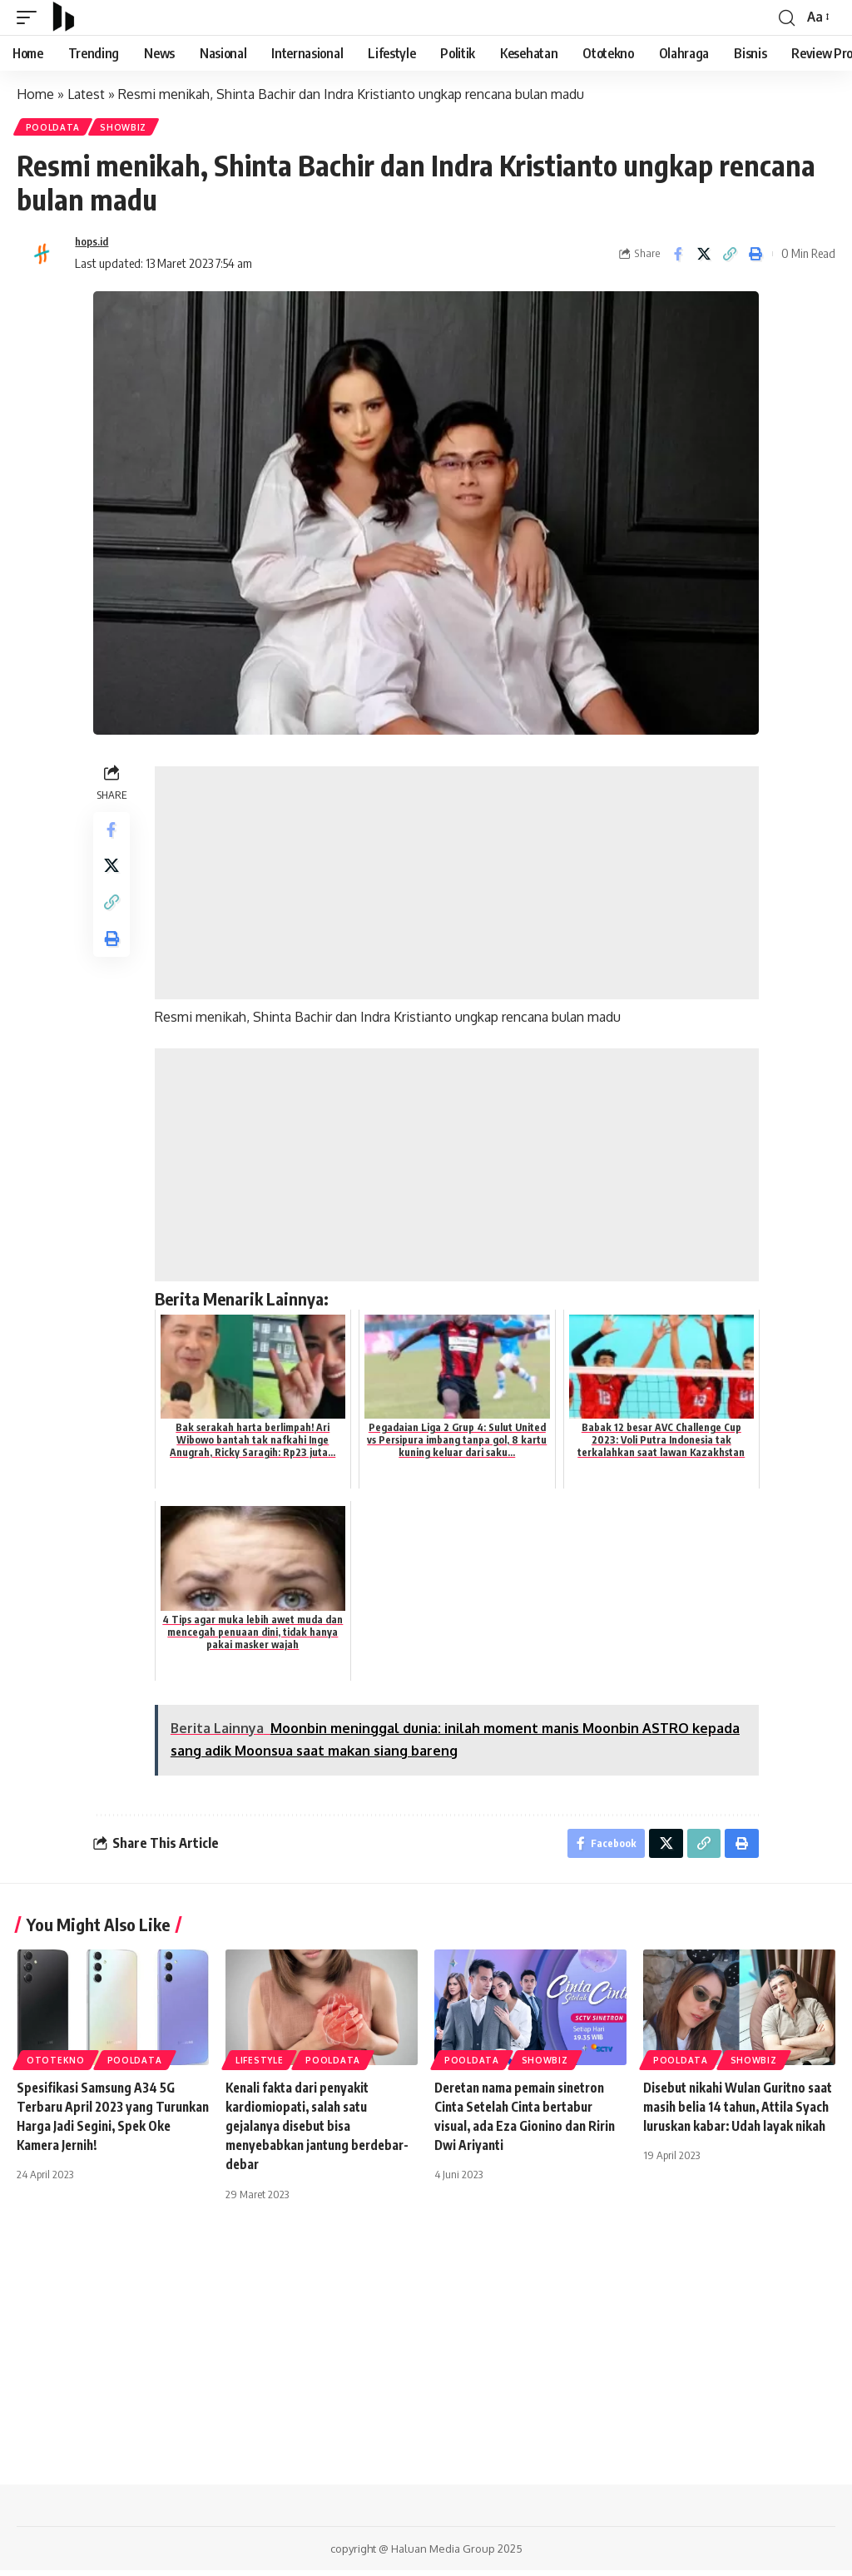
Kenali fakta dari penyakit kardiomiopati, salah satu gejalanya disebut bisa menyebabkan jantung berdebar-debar (300, 2132)
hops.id (94, 244)
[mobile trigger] (31, 17)
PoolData (54, 128)
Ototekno (56, 2066)
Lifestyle (259, 2066)
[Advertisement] (458, 885)
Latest (86, 94)
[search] (785, 17)
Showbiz (127, 128)
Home (35, 94)
